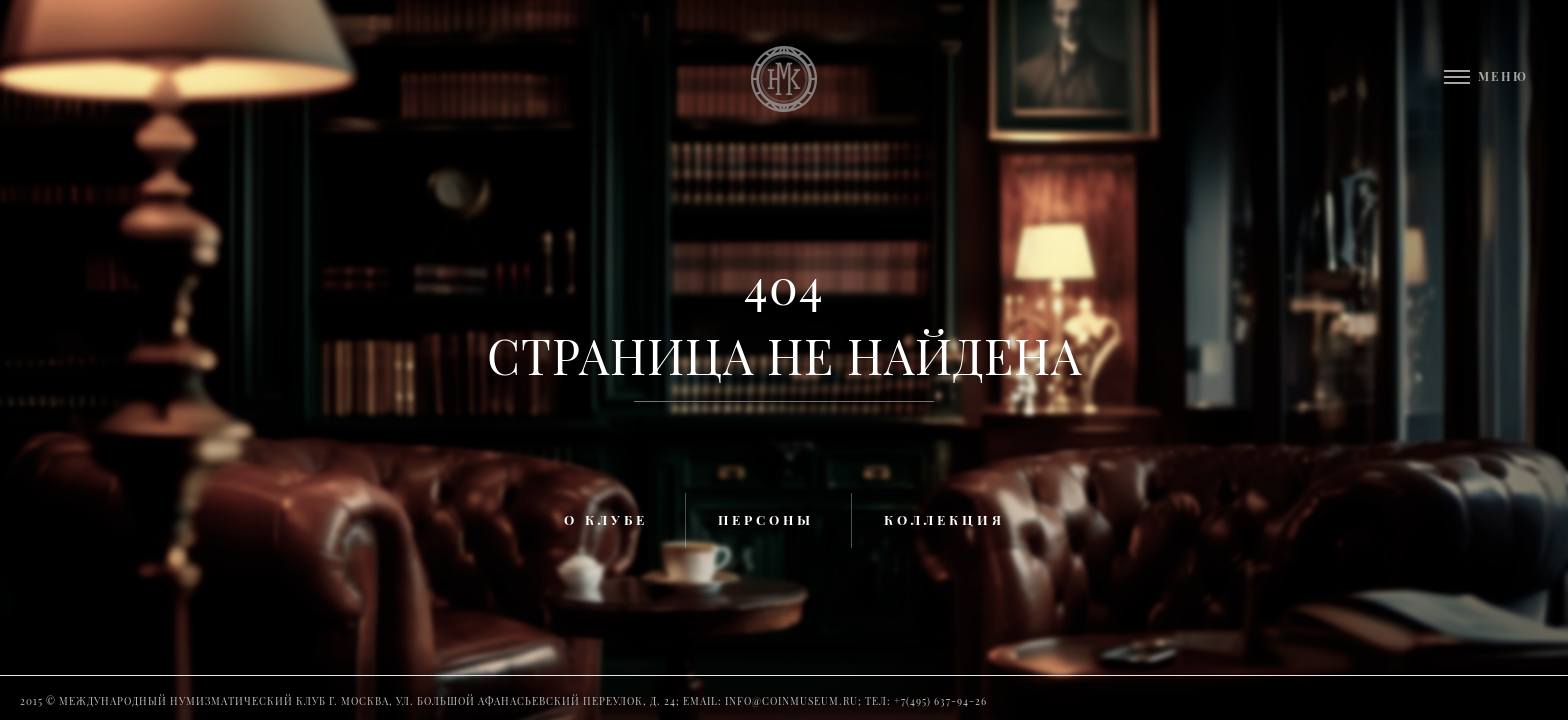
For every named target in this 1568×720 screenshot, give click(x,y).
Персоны (766, 519)
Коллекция (944, 519)
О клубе (606, 519)
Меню (1503, 76)
